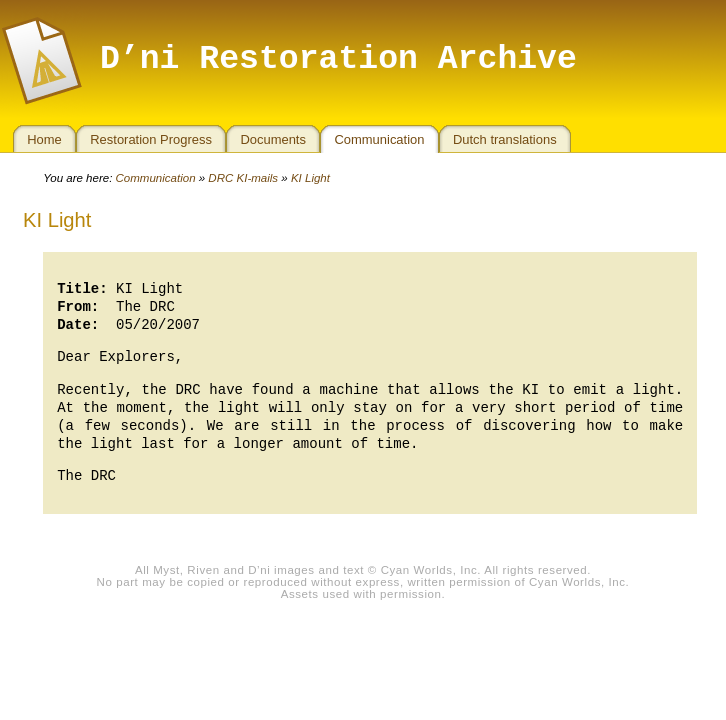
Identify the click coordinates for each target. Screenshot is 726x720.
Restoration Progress (151, 139)
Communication (379, 139)
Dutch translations (505, 139)
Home (44, 139)
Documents (273, 139)
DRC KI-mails (243, 178)
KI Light (310, 178)
